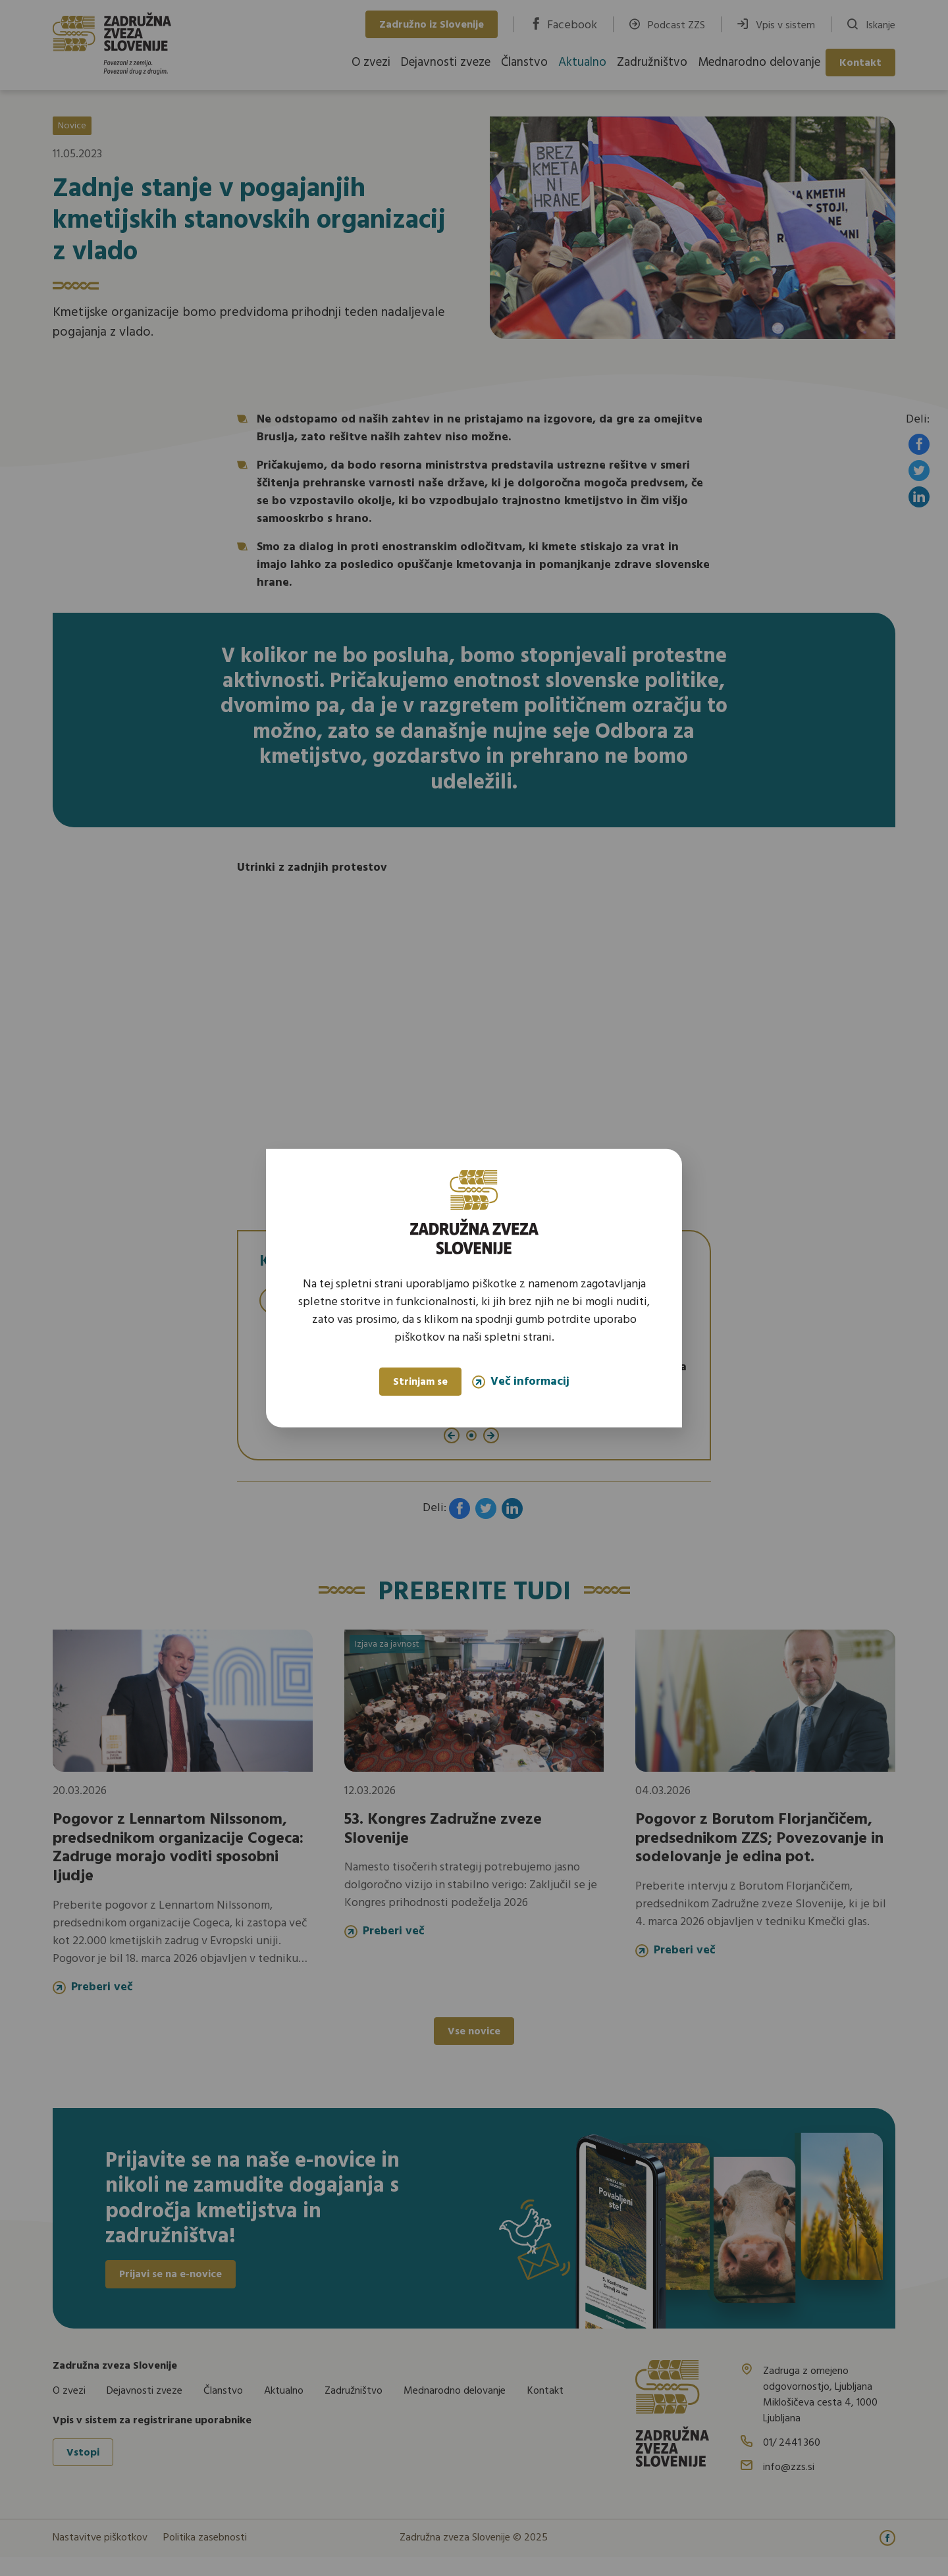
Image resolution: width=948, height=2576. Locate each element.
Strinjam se (420, 1382)
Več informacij (520, 1382)
